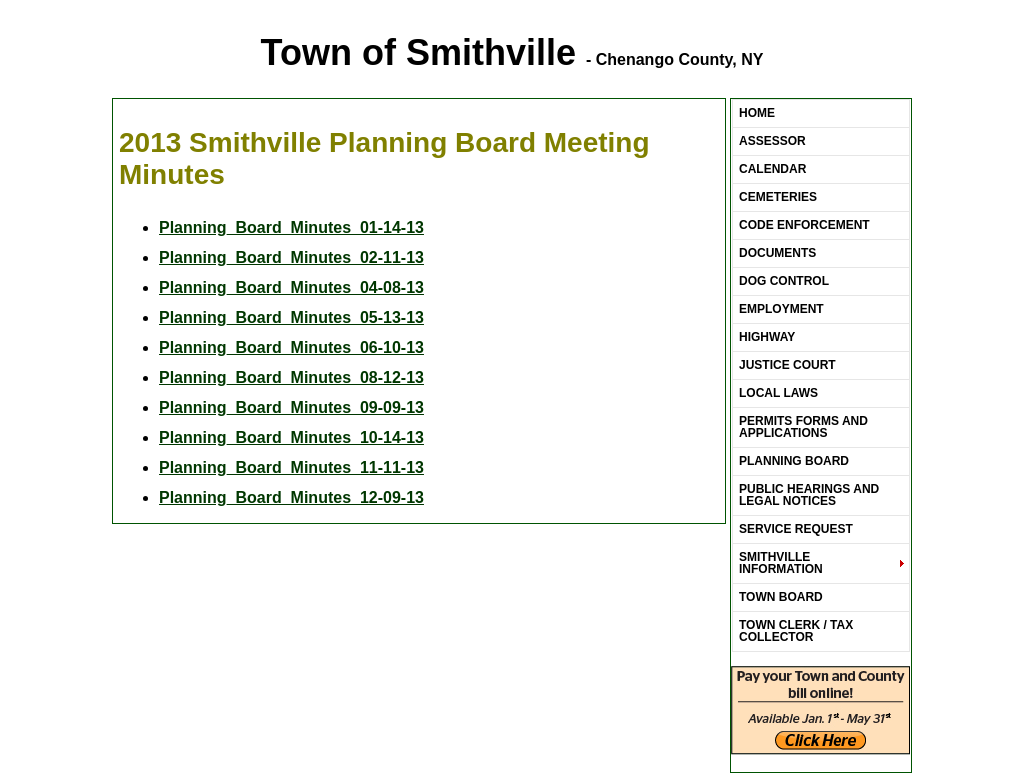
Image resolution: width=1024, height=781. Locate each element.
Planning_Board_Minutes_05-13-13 (291, 317)
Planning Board (794, 461)
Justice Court (787, 365)
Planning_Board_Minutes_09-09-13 (291, 407)
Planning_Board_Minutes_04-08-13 (291, 287)
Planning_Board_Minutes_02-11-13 (291, 257)
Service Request (796, 529)
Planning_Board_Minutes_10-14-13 (291, 437)
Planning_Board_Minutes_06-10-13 (291, 347)
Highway (767, 337)
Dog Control (784, 281)
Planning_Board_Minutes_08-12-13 (291, 377)
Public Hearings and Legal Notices (809, 495)
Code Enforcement (804, 225)
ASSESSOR (772, 141)
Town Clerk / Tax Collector (796, 631)
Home (757, 113)
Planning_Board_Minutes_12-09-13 (291, 497)
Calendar (772, 169)
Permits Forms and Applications (803, 427)
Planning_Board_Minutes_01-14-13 (291, 227)
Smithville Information (781, 563)
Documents (777, 253)
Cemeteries (778, 197)
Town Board (781, 597)
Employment (781, 309)
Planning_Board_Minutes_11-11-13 (291, 467)
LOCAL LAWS (778, 393)
